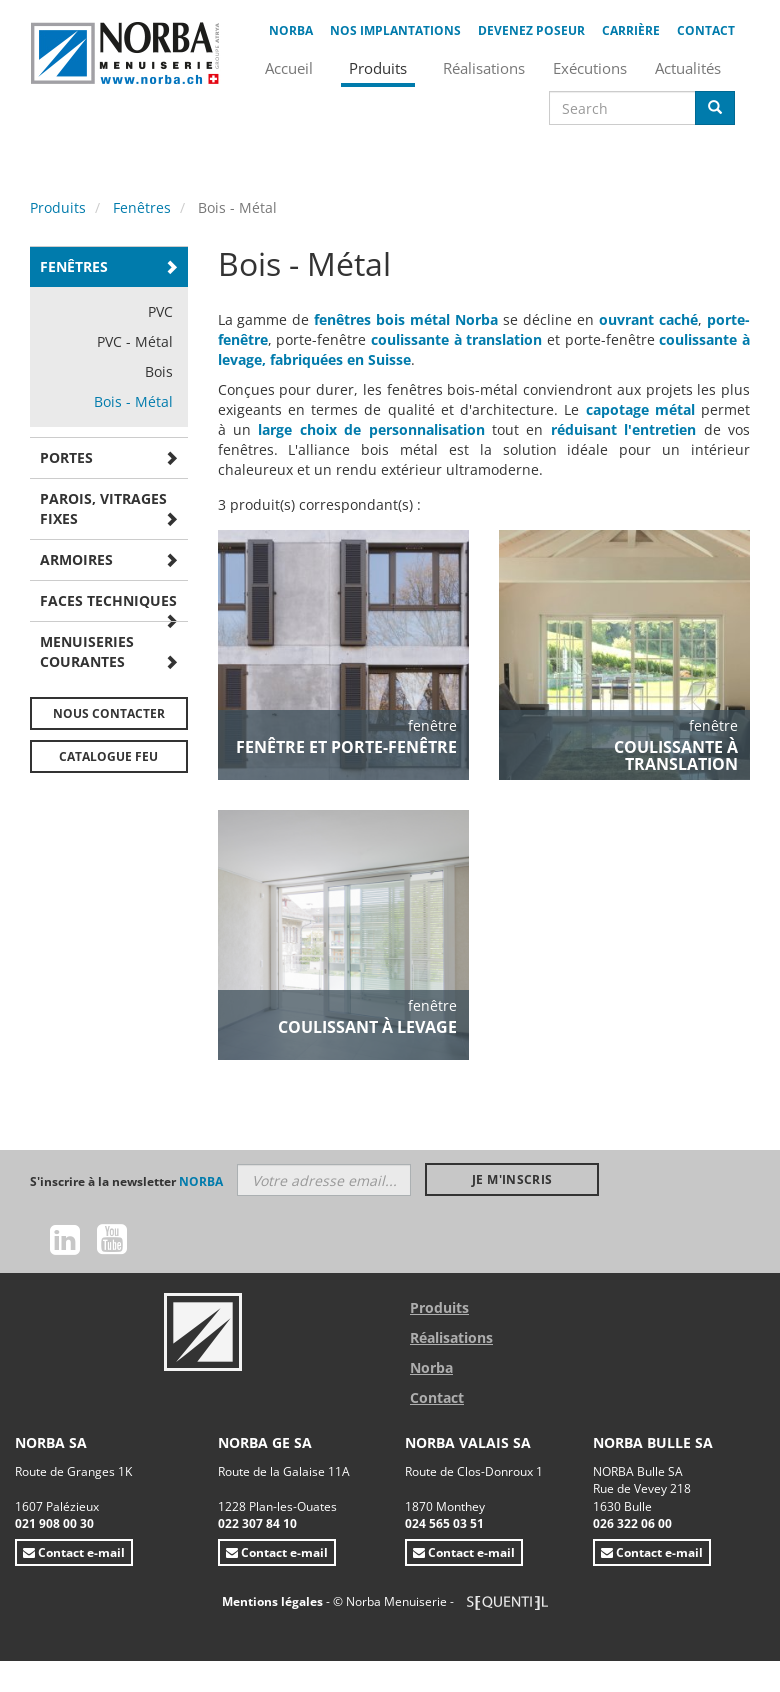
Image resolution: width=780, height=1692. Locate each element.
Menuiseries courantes (87, 651)
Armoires (76, 559)
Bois (159, 371)
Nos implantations (395, 30)
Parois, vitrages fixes (103, 508)
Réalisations (451, 1337)
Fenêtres (142, 207)
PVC (160, 311)
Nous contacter (109, 713)
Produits (58, 207)
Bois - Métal (133, 401)
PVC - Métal (135, 341)
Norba (291, 30)
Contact (706, 30)
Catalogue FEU (108, 756)
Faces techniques (108, 600)
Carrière (631, 30)
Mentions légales (274, 1601)
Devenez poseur (531, 30)
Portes (66, 457)
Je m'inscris (512, 1179)
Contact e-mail (74, 1552)
